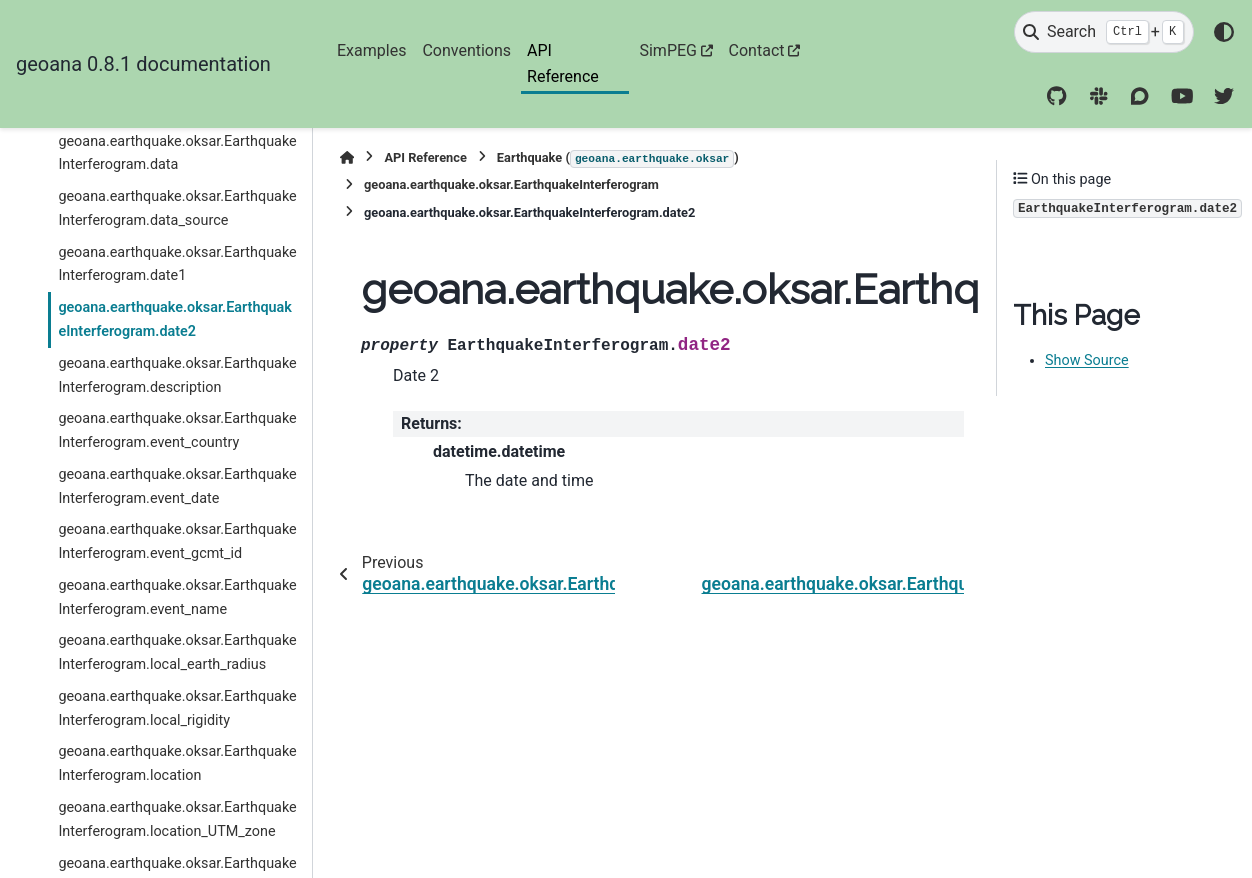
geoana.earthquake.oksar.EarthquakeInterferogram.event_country (177, 430)
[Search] (1104, 32)
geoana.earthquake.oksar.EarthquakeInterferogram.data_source (177, 208)
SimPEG (668, 50)
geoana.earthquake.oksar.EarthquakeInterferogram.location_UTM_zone (177, 819)
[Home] (347, 157)
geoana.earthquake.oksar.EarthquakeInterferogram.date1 (177, 264)
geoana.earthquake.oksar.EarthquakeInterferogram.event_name (177, 597)
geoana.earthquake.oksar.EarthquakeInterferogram (511, 184)
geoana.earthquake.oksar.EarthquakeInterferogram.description (177, 375)
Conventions (466, 50)
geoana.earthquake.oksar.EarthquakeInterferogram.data (177, 153)
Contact (757, 50)
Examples (371, 50)
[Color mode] (1224, 32)
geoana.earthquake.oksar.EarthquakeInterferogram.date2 (175, 319)
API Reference (563, 63)
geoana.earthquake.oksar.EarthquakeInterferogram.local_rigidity (177, 708)
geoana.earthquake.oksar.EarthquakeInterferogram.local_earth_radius (177, 652)
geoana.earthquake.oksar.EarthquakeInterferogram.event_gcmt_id (177, 541)
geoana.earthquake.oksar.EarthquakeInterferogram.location (177, 763)
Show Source (1087, 360)
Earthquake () (618, 159)
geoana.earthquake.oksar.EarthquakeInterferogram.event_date (177, 486)
